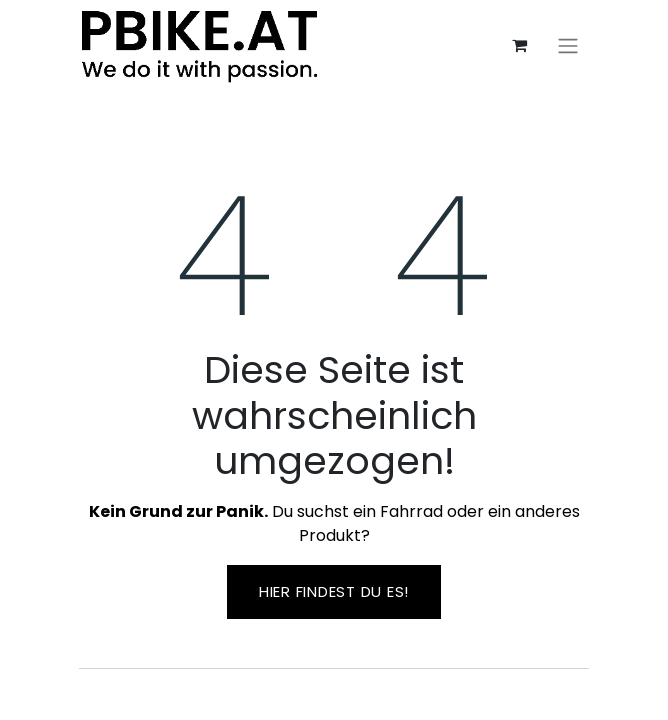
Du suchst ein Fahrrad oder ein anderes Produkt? (334, 523)
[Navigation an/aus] (568, 45)
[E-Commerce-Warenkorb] (519, 45)
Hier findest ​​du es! (334, 591)
